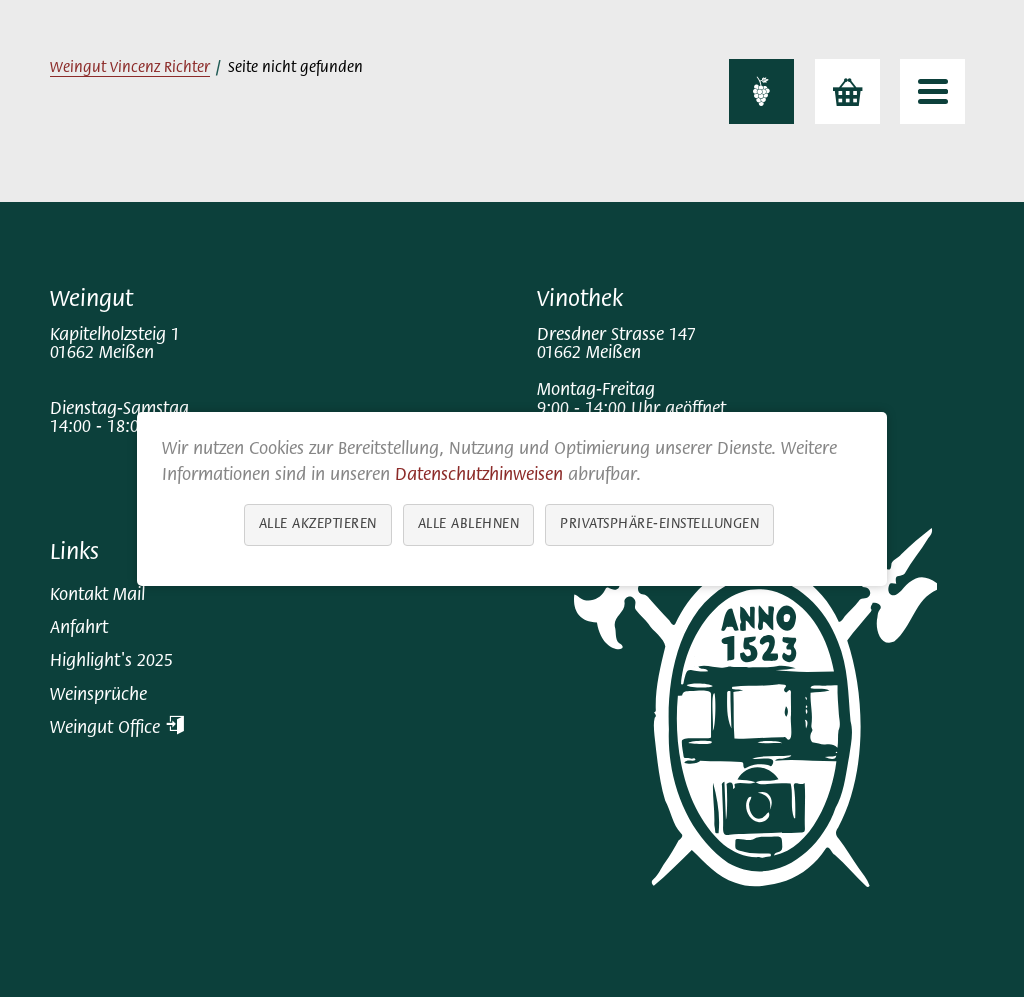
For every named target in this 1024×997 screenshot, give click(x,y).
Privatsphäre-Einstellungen (659, 523)
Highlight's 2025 (111, 661)
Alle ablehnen (469, 523)
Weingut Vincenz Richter (130, 68)
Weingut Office (116, 728)
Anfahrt (79, 628)
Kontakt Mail (97, 595)
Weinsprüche (98, 695)
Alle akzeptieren (318, 523)
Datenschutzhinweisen (479, 475)
